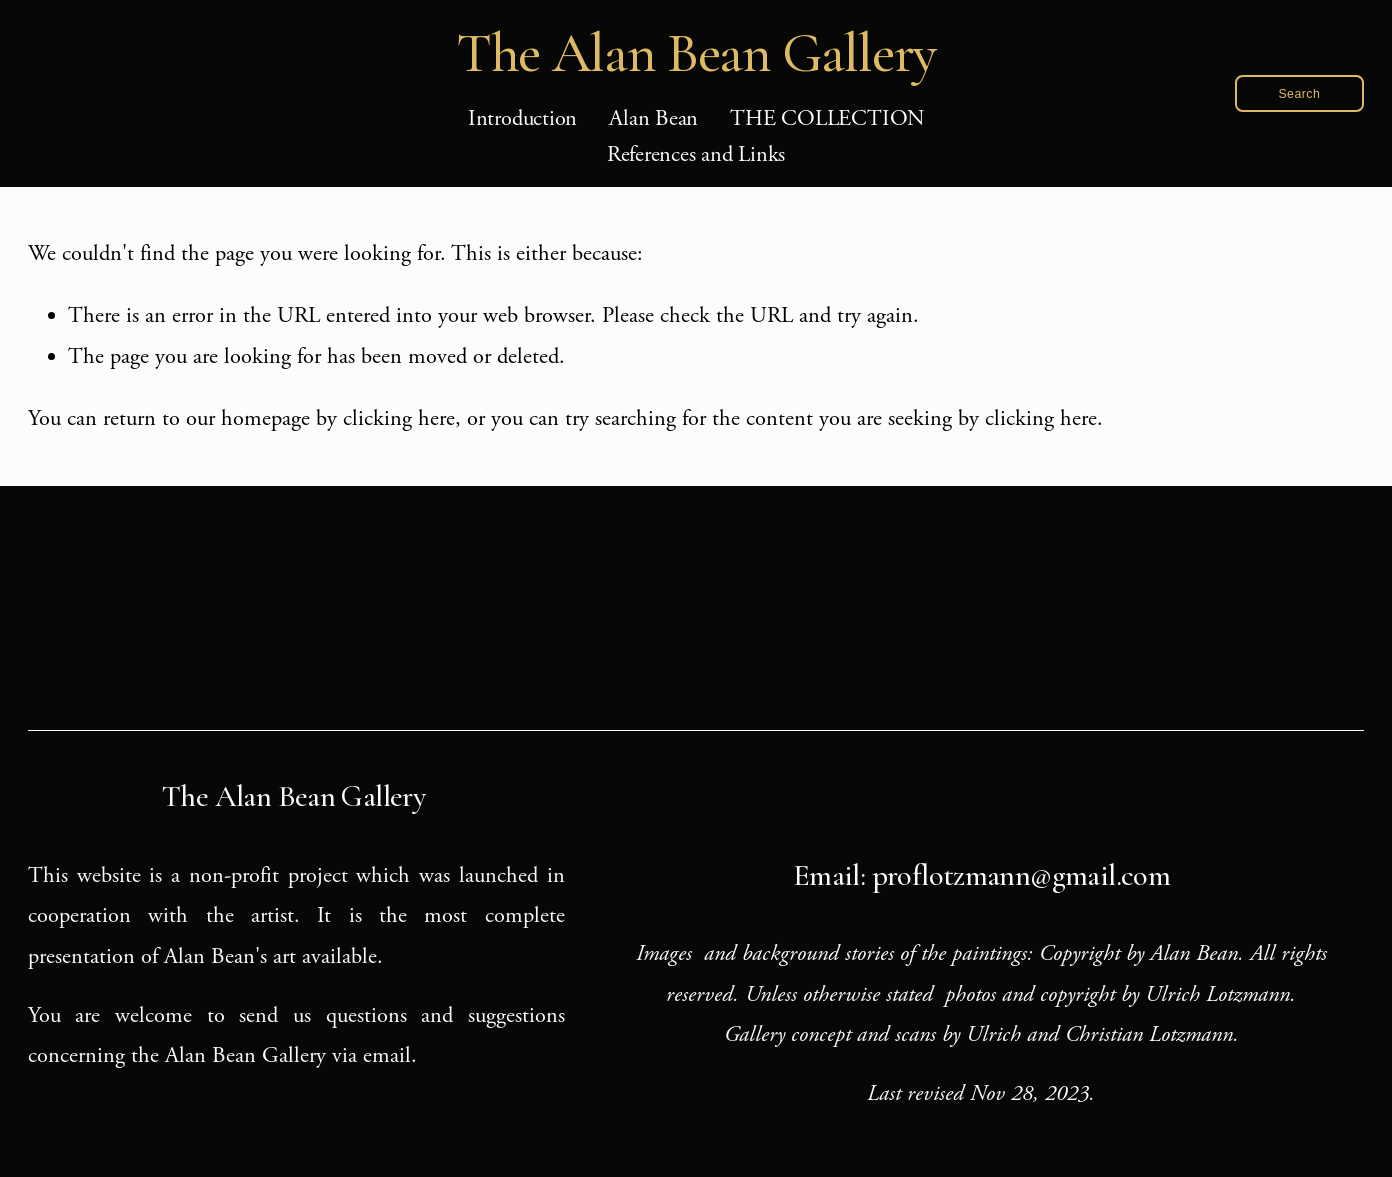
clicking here (399, 419)
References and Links (696, 155)
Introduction (522, 119)
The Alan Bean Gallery (696, 53)
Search (1299, 94)
